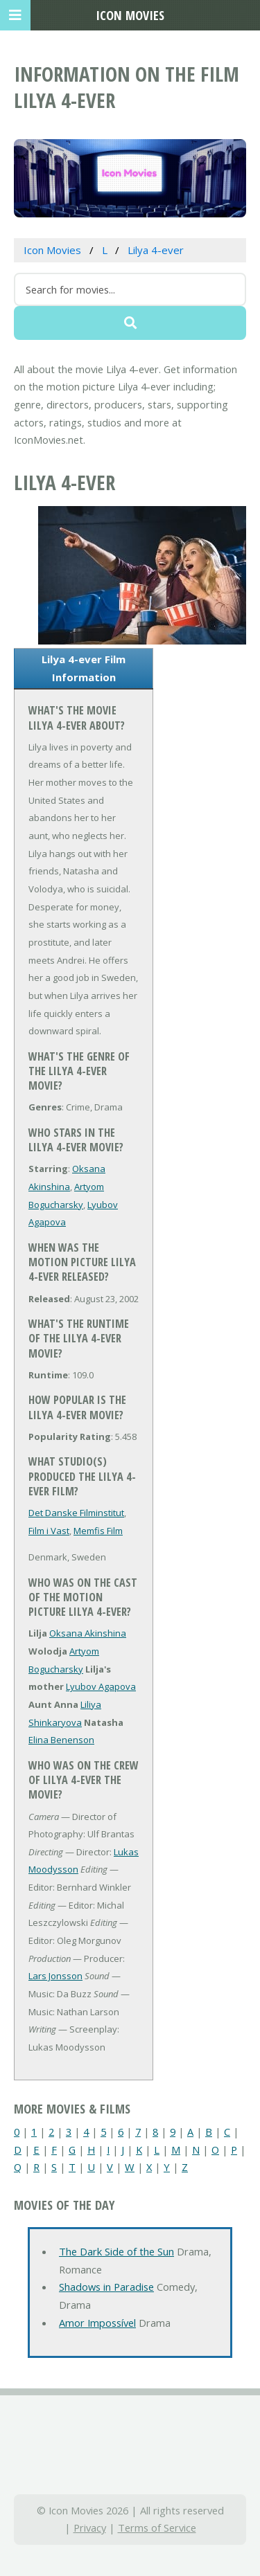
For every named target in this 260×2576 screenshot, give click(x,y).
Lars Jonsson (55, 1976)
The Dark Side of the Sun (116, 2251)
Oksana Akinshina (87, 1633)
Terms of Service (157, 2527)
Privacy (89, 2527)
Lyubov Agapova (101, 1686)
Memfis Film (98, 1530)
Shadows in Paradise (106, 2287)
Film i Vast (48, 1530)
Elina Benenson (61, 1739)
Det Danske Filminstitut (76, 1512)
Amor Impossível (97, 2323)
